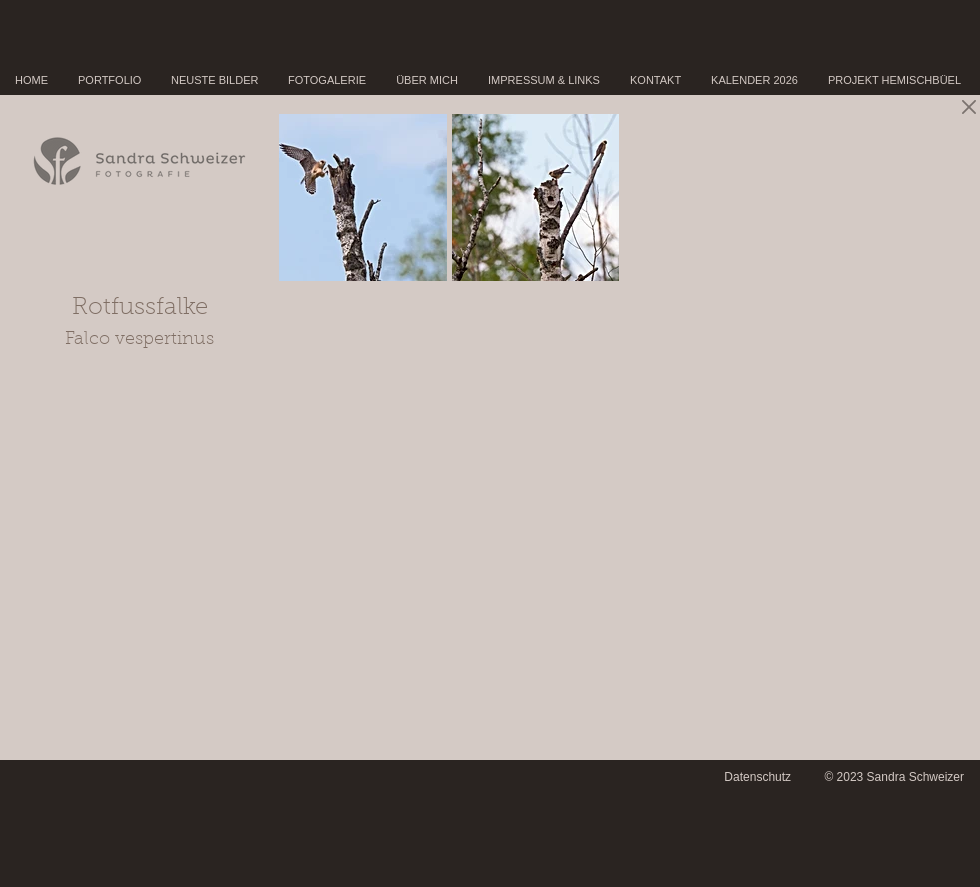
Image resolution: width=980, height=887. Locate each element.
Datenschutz (757, 777)
